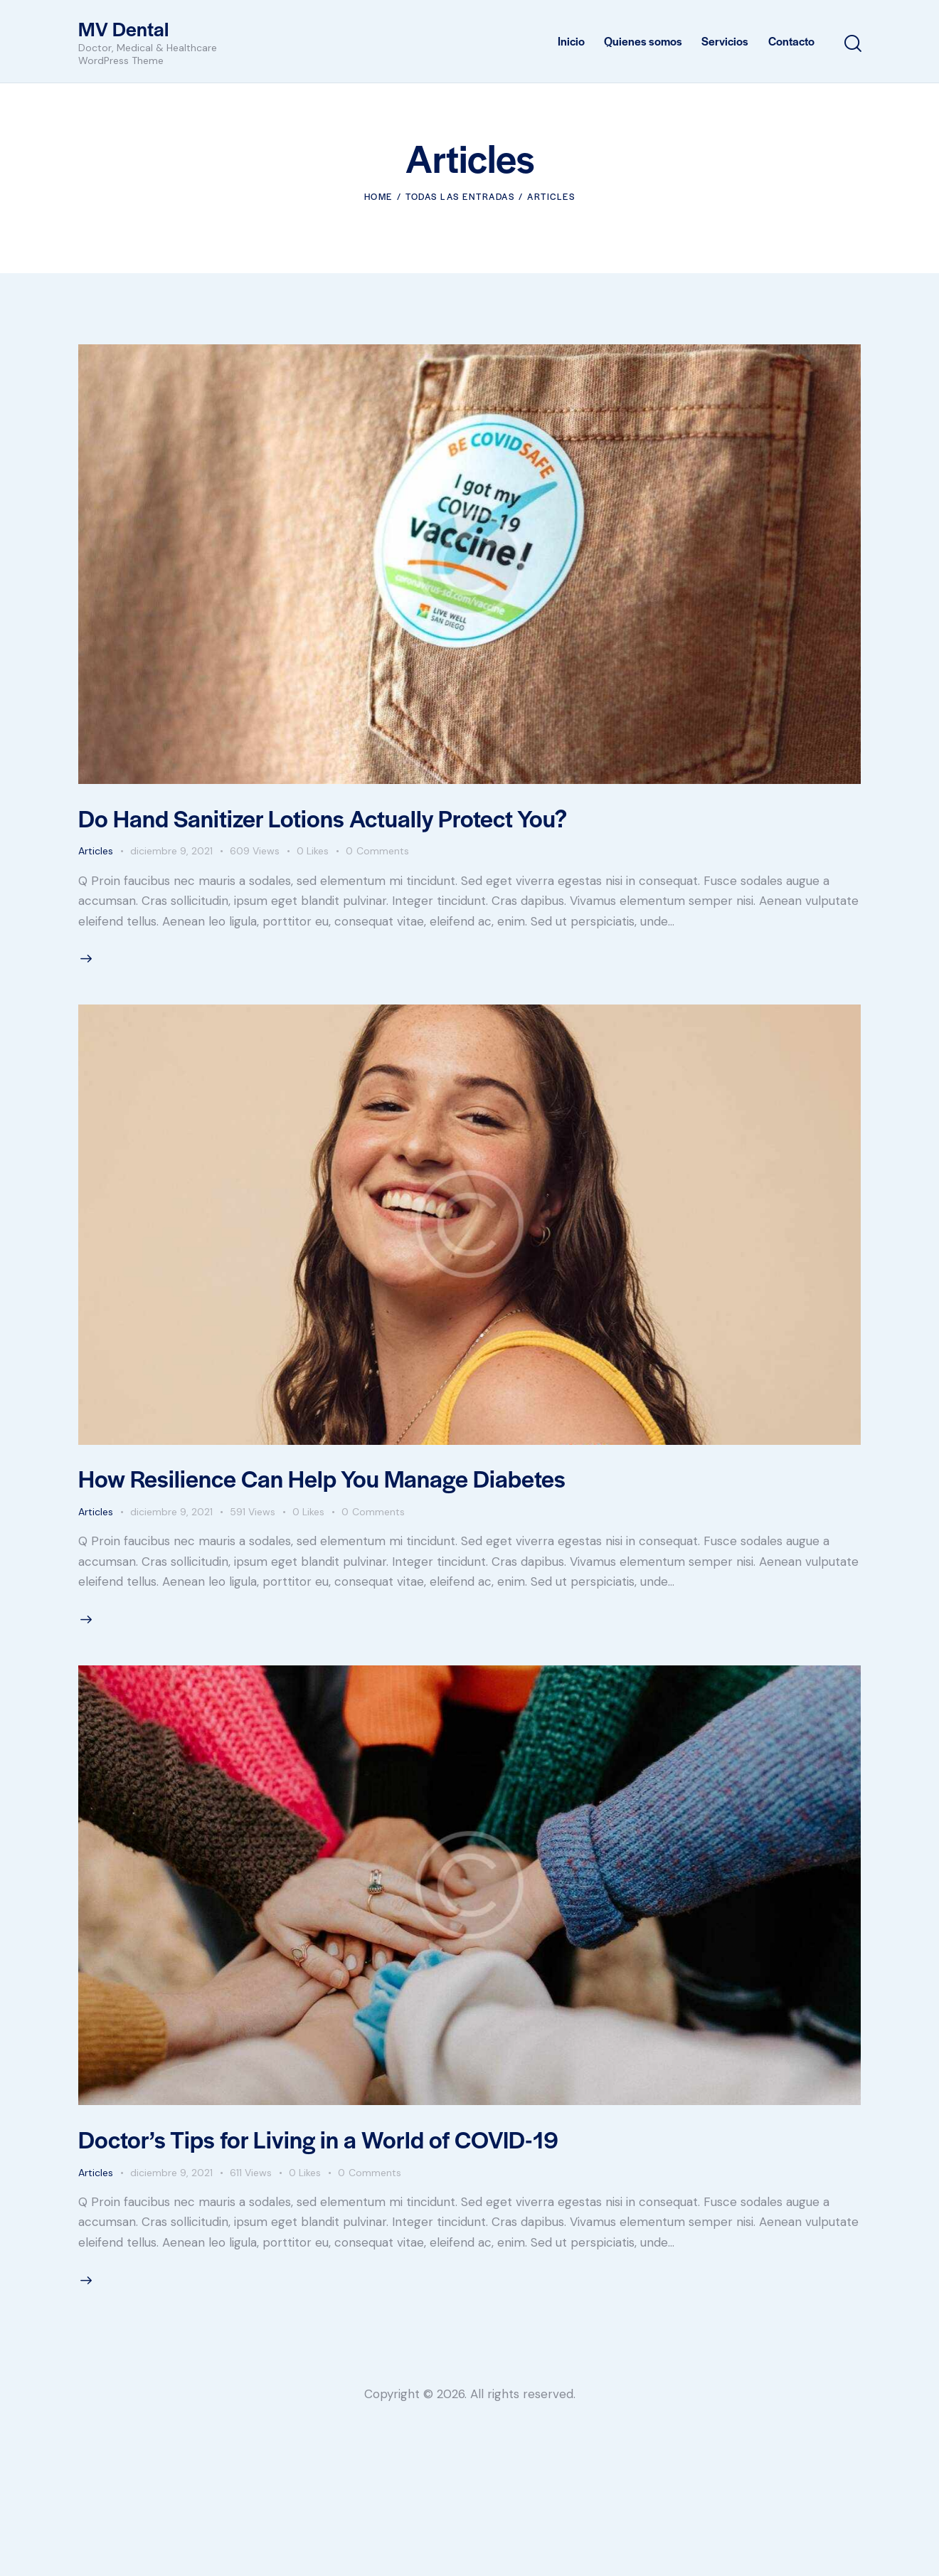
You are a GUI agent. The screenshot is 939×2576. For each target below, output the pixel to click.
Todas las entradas (459, 196)
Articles (95, 850)
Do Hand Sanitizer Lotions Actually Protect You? (322, 817)
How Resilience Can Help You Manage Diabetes (322, 1478)
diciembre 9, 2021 (171, 850)
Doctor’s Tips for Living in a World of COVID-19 (318, 2139)
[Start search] (852, 43)
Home (378, 196)
